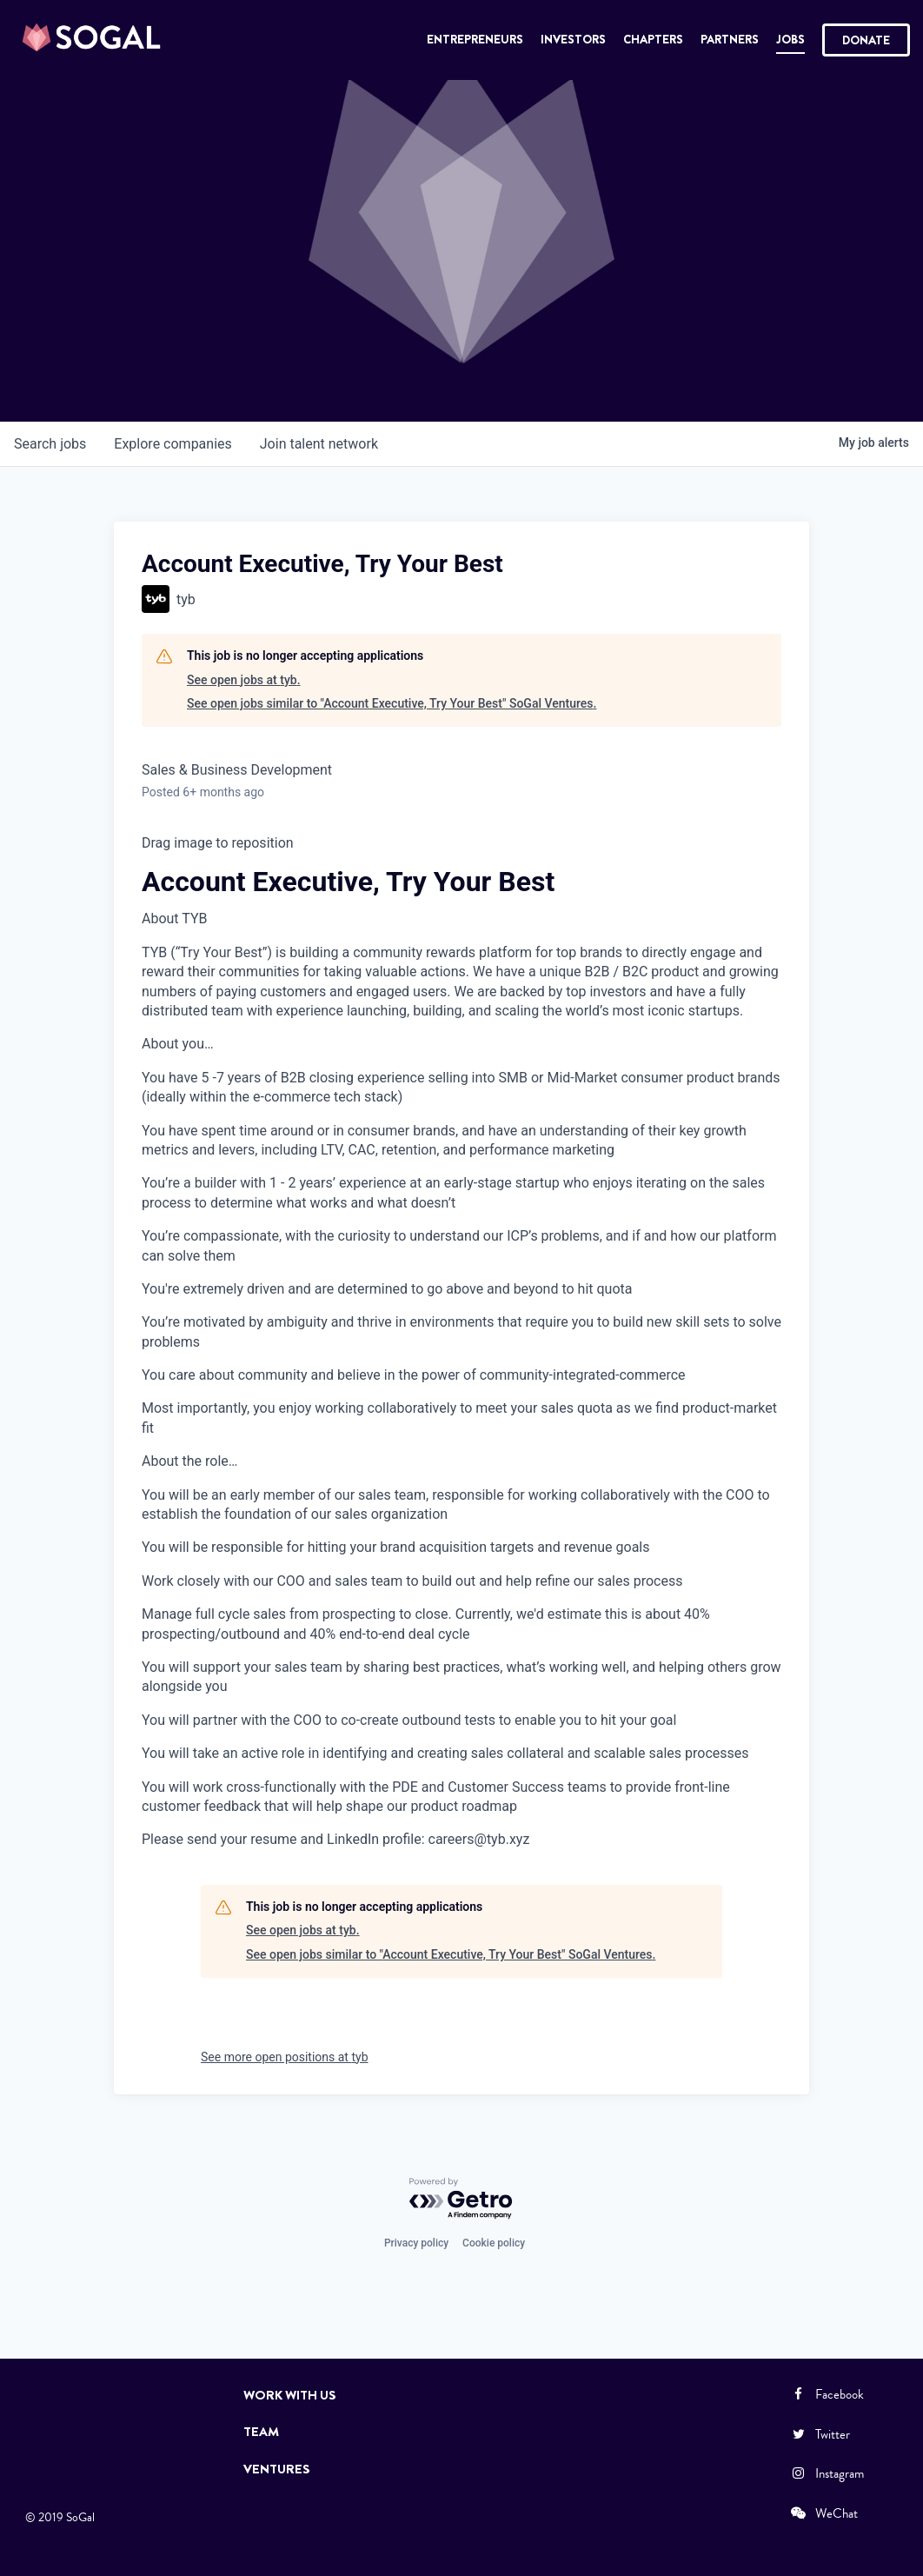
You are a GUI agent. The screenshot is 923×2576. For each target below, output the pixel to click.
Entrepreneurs (475, 39)
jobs (50, 444)
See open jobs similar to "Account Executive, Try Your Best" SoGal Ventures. (391, 703)
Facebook (826, 2394)
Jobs (790, 39)
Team (261, 2431)
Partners (730, 39)
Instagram (826, 2473)
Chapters (653, 39)
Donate (866, 40)
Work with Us (289, 2395)
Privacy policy (416, 2243)
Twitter (819, 2434)
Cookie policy (493, 2243)
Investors (573, 39)
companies (172, 444)
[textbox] (461, 1342)
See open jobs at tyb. (244, 680)
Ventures (276, 2469)
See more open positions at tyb (285, 2057)
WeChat (823, 2513)
